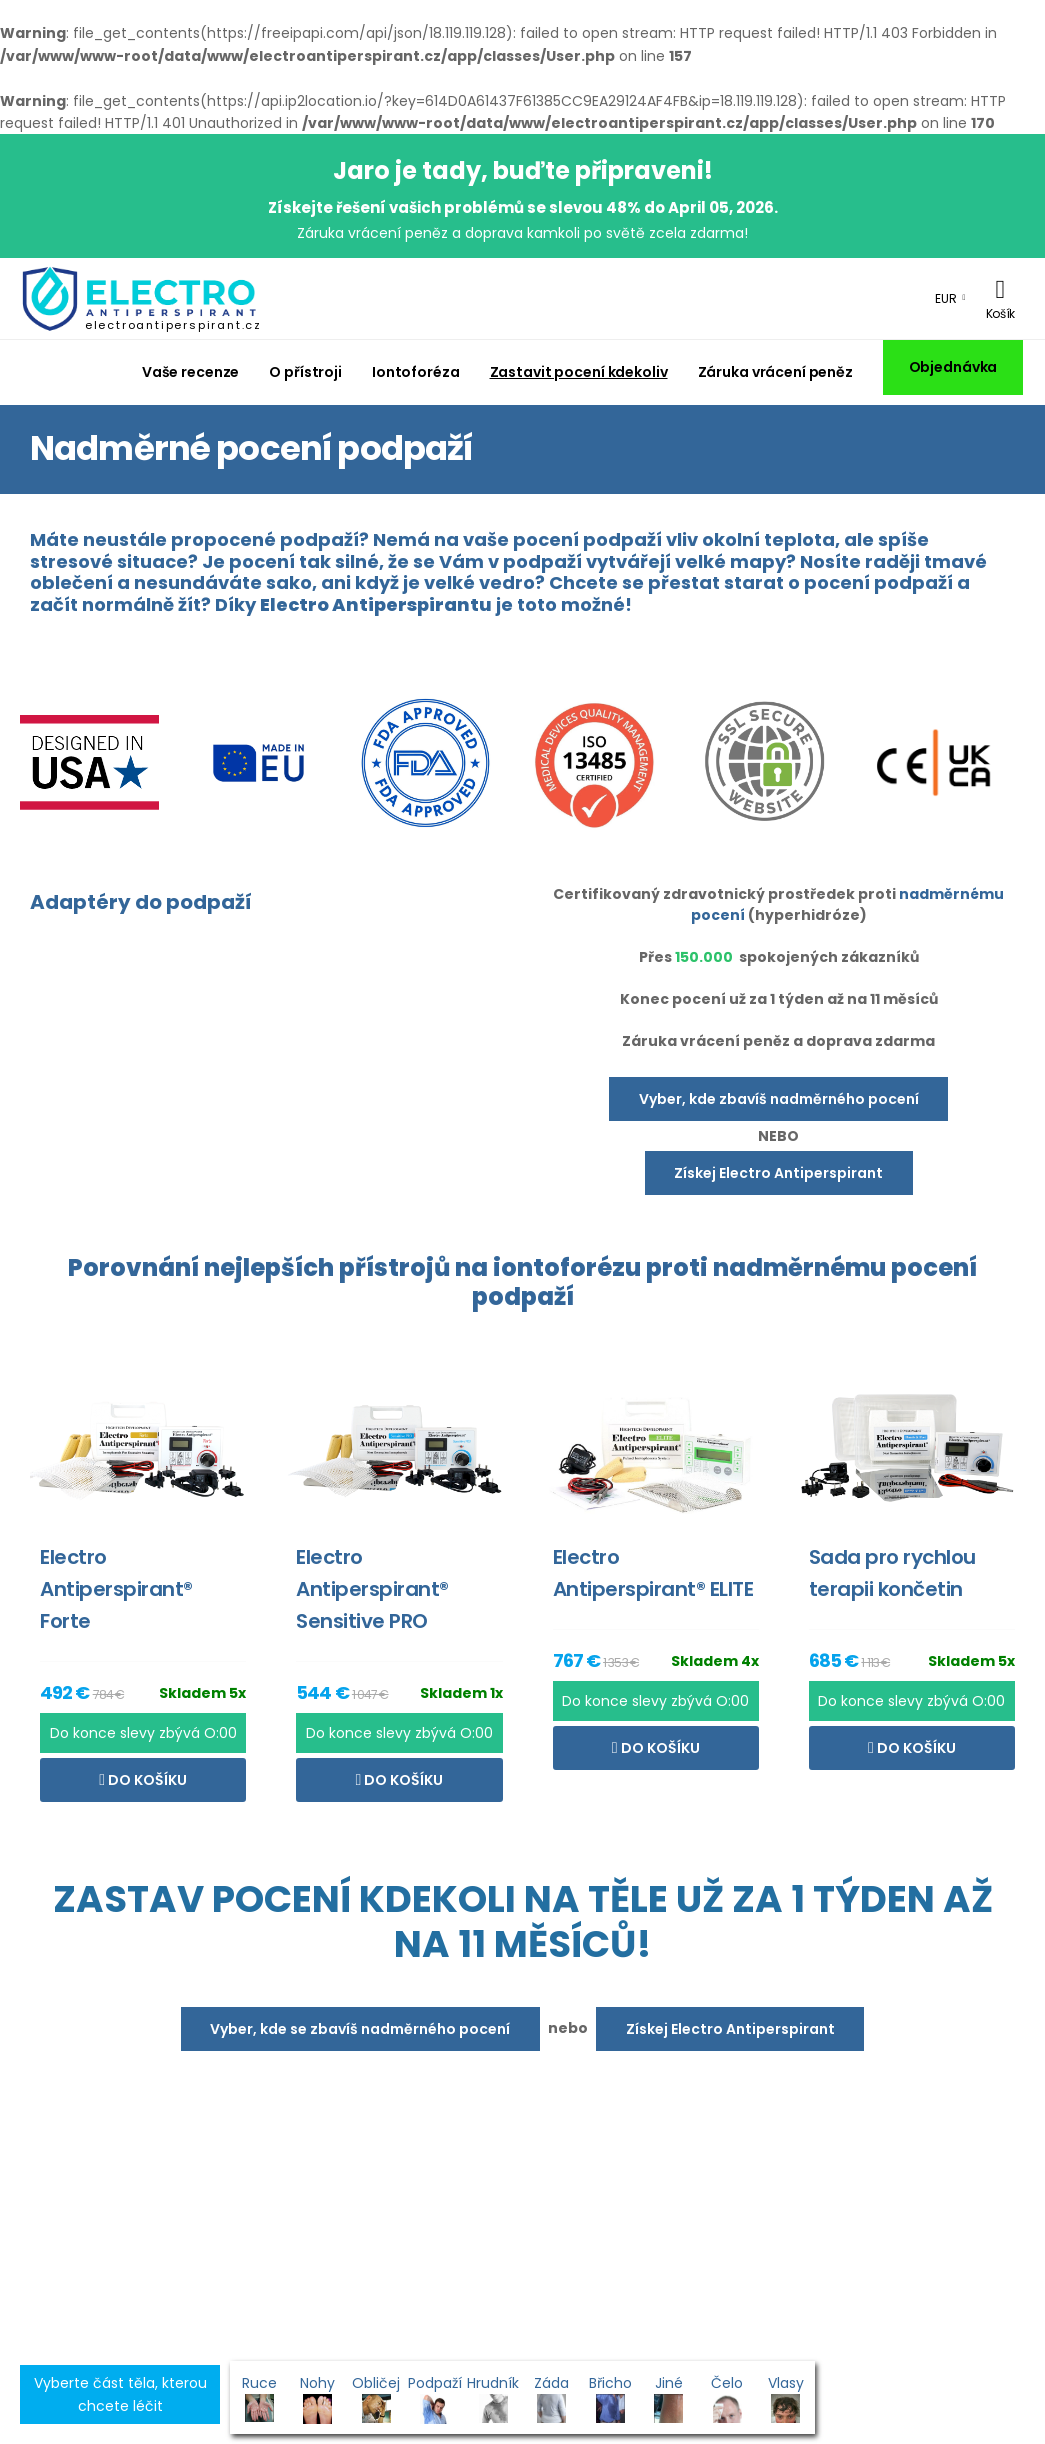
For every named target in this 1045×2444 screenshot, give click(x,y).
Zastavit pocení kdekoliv (579, 372)
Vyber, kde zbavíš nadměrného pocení (779, 1099)
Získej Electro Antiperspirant (778, 1173)
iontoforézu (567, 1267)
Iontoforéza (416, 372)
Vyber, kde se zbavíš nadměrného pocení (360, 2029)
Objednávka (953, 367)
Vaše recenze (191, 372)
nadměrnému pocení (845, 1267)
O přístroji (305, 372)
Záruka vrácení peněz (775, 372)
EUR (946, 298)
